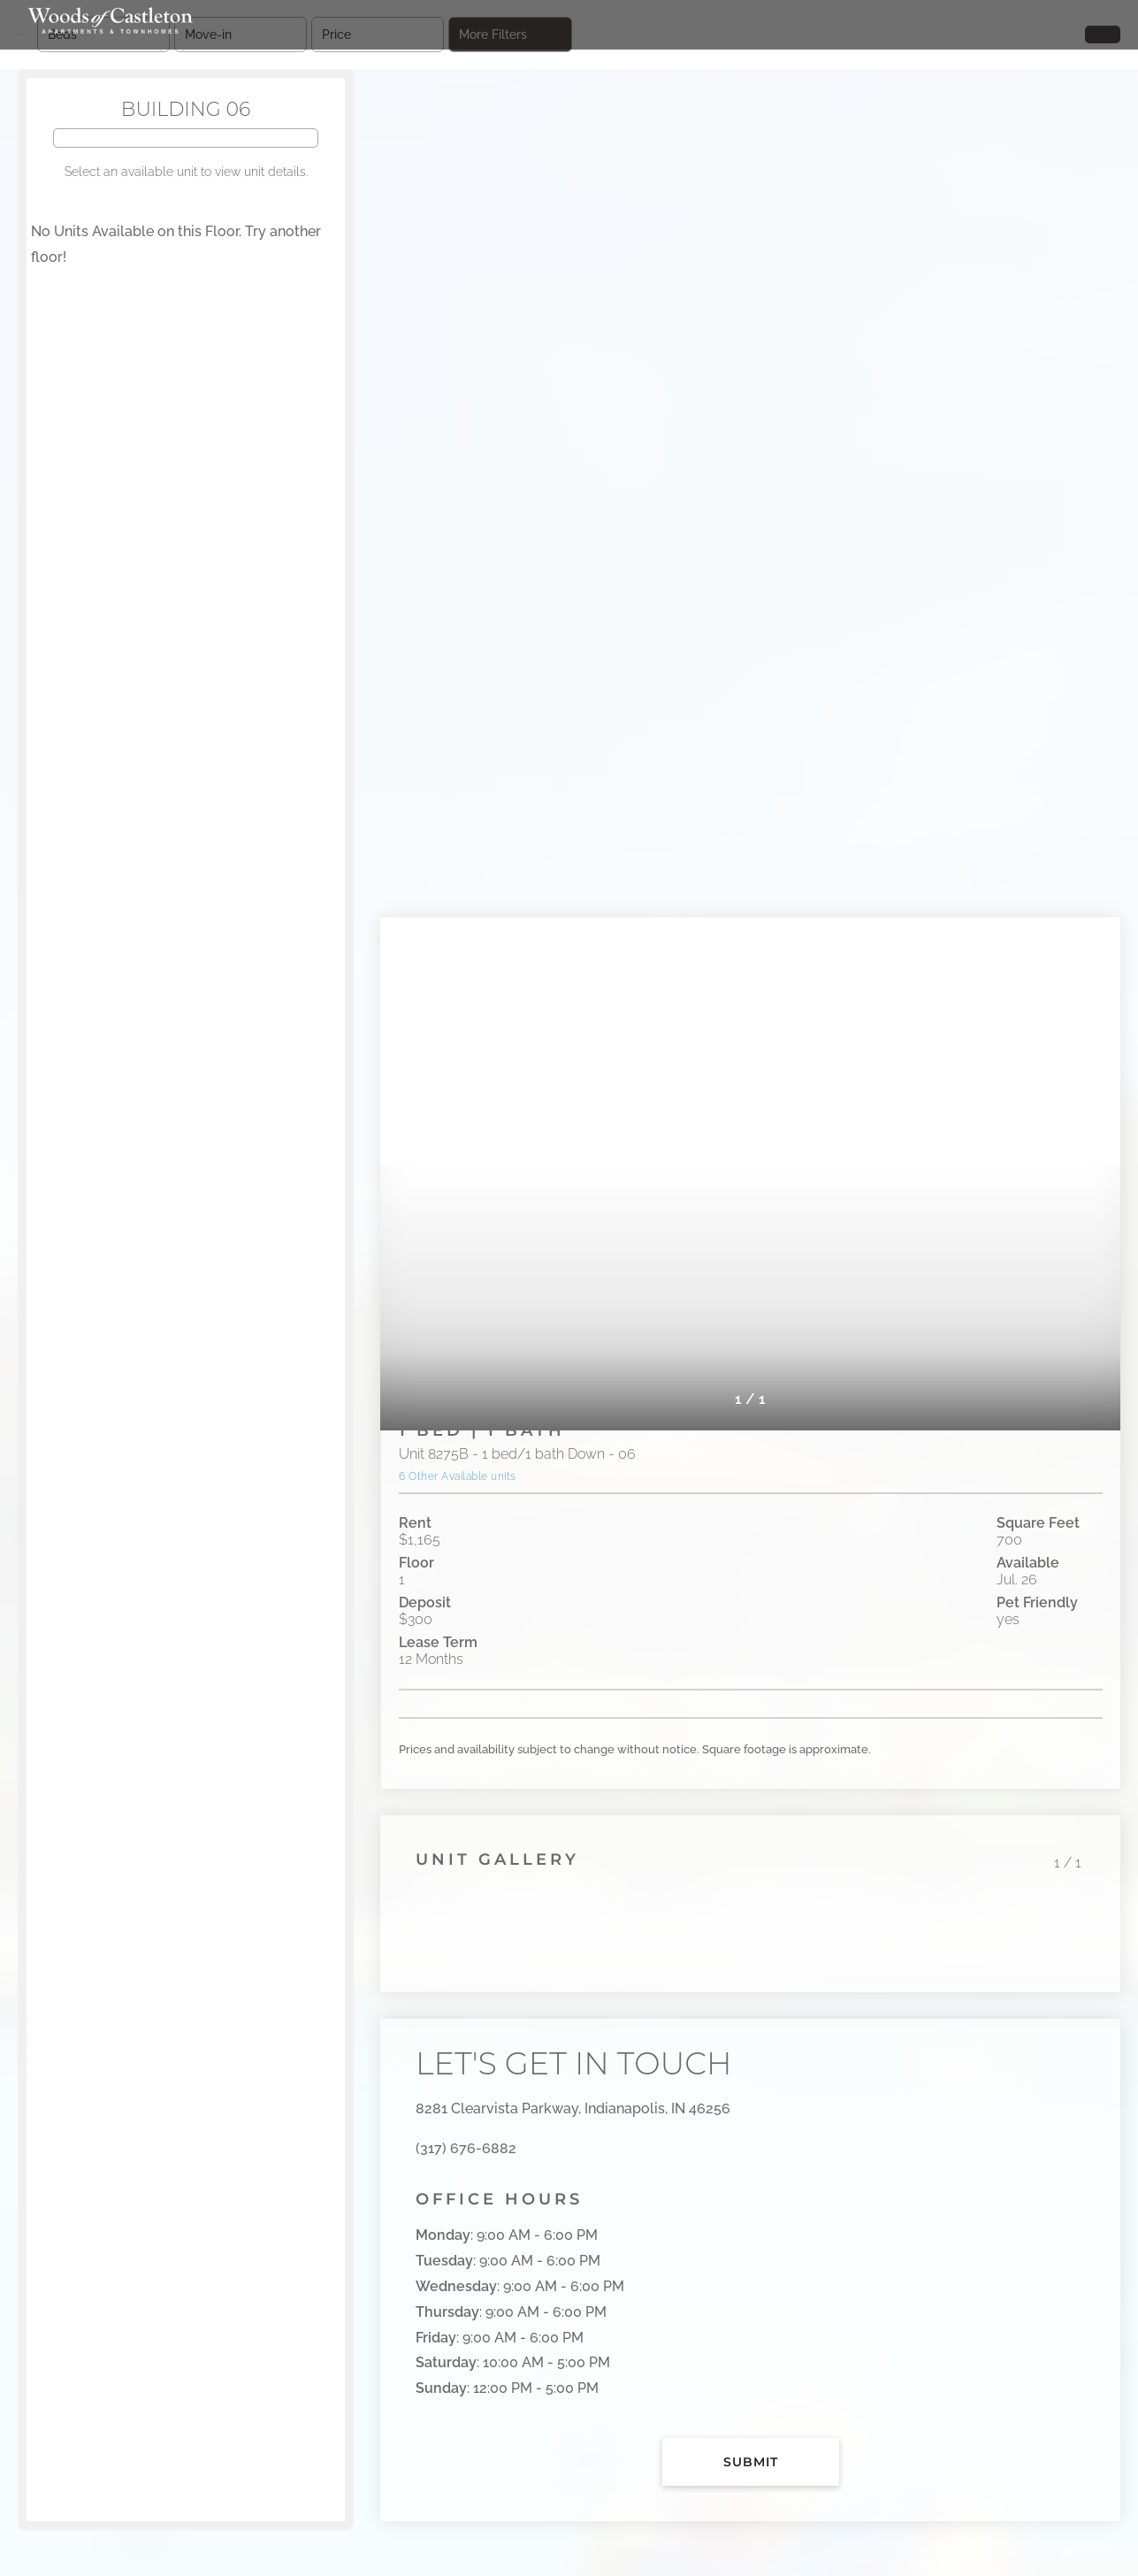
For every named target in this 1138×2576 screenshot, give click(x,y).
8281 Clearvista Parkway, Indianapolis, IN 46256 (573, 2108)
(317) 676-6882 (466, 2148)
